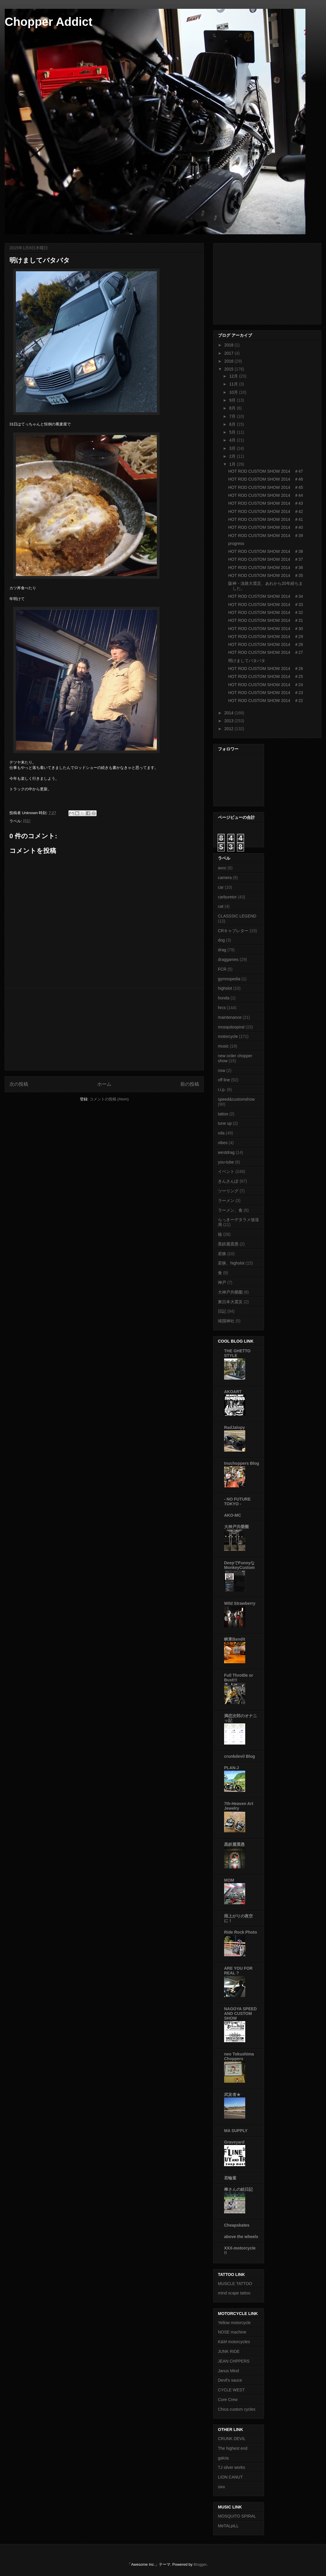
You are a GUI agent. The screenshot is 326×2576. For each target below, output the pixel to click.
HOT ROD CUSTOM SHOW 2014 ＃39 (265, 535)
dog (221, 940)
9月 (233, 400)
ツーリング (228, 1190)
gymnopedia (229, 978)
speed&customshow (236, 1099)
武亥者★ (232, 2094)
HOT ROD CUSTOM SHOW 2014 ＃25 (265, 676)
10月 (234, 392)
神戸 (222, 1282)
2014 (229, 712)
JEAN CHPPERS (233, 2361)
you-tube (226, 1162)
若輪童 (230, 2178)
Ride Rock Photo (240, 1932)
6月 (233, 424)
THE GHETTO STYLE (237, 1353)
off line (224, 1079)
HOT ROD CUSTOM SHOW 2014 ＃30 (265, 628)
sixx (221, 2486)
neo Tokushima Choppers (239, 2056)
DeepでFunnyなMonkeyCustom (239, 1565)
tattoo (223, 1114)
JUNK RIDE (229, 2351)
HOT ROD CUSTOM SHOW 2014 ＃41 (265, 519)
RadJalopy (234, 1427)
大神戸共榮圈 (236, 1526)
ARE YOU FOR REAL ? (238, 1970)
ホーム (104, 1084)
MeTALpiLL (228, 2525)
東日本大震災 (230, 1301)
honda (223, 998)
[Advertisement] (104, 1029)
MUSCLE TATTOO (235, 2283)
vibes (223, 1142)
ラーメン (226, 1200)
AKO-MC (232, 1515)
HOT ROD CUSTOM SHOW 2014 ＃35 (265, 575)
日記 (27, 821)
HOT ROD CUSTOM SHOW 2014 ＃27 (265, 652)
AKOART (233, 1391)
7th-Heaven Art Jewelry (238, 1806)
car (221, 887)
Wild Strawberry (239, 1603)
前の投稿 (189, 1084)
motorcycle (228, 1036)
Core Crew (228, 2399)
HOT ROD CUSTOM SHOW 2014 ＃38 (265, 551)
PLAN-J (231, 1767)
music (223, 1046)
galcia (223, 2458)
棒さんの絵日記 (238, 2189)
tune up (225, 1123)
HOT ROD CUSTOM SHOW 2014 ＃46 (265, 479)
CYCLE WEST (231, 2390)
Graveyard (234, 2142)
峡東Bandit (234, 1639)
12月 (234, 376)
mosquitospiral (231, 1027)
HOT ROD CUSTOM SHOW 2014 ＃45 (265, 487)
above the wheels (241, 2236)
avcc (222, 868)
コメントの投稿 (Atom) (109, 1099)
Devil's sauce (230, 2380)
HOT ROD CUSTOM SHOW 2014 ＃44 (265, 495)
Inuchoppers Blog (241, 1463)
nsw (221, 1070)
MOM (229, 1880)
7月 (233, 416)
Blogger (200, 2564)
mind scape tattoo (234, 2293)
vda (221, 1133)
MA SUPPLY (236, 2130)
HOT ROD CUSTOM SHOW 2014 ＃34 (265, 596)
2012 (229, 728)
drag (222, 949)
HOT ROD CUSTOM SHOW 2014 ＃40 (265, 527)
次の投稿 (18, 1084)
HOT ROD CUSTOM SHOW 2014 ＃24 (265, 684)
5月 (233, 432)
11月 (234, 384)
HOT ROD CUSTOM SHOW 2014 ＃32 (265, 612)
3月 (233, 448)
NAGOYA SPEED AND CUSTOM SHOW (240, 2013)
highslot (225, 988)
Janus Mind (228, 2370)
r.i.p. (222, 1089)
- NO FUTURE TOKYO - (237, 1501)
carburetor (227, 897)
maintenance (229, 1017)
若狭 (222, 1253)
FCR (222, 969)
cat (221, 906)
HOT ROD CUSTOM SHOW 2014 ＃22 (265, 700)
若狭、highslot (231, 1263)
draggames (228, 959)
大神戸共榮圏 (230, 1292)
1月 (233, 464)
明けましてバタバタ (246, 660)
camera (225, 877)
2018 (229, 345)
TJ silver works (231, 2467)
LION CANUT (230, 2477)
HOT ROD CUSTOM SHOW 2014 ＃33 (265, 604)
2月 (233, 456)
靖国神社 (226, 1321)
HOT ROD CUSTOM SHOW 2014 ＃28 (265, 644)
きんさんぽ (228, 1181)
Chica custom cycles (237, 2409)
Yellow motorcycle (234, 2322)
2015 (229, 369)
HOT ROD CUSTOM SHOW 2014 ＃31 (265, 620)
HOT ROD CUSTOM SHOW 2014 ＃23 (265, 692)
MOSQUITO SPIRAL (237, 2516)
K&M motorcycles (234, 2341)
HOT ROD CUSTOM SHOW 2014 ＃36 (265, 567)
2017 (229, 353)
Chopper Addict (49, 21)
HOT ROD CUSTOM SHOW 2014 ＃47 (265, 471)
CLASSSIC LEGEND (237, 916)
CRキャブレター (233, 930)
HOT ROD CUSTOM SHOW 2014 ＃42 (265, 511)
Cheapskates (236, 2225)
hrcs (222, 1007)
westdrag (226, 1152)
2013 (229, 720)
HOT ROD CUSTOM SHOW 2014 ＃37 (265, 559)
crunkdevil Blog (239, 1756)
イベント (226, 1171)
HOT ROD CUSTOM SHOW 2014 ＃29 (265, 636)
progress (236, 543)
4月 (233, 440)
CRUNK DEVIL (232, 2438)
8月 (233, 408)
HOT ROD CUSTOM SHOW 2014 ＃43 (265, 503)
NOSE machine (232, 2332)
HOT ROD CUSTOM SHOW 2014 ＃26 (265, 668)
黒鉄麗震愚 (228, 1244)
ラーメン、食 (230, 1210)
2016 (229, 361)
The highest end (232, 2448)
